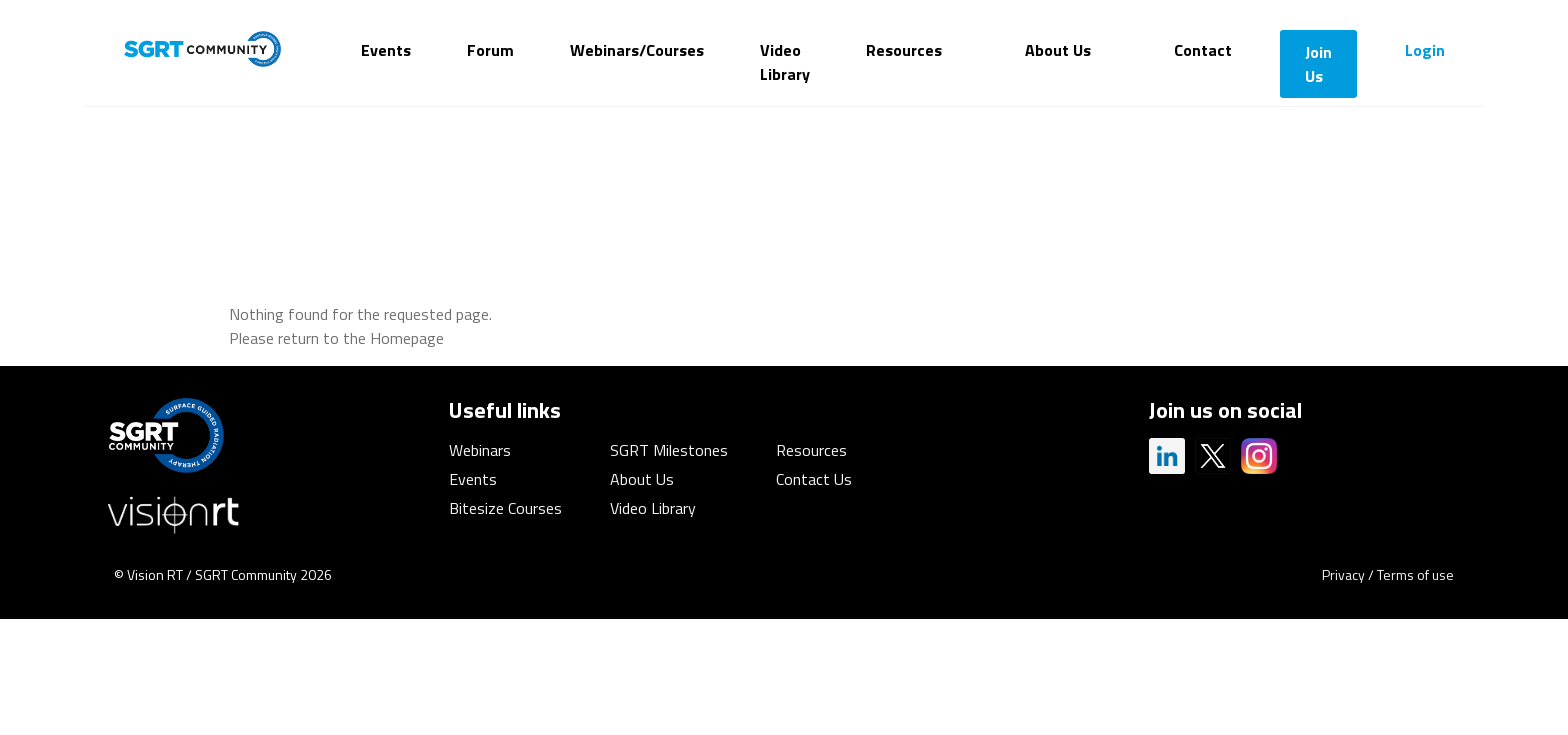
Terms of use (1415, 574)
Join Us (1318, 64)
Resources (904, 50)
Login (1425, 50)
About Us (1058, 50)
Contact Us (814, 479)
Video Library (785, 62)
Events (386, 50)
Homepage (407, 338)
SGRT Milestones (669, 450)
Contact (1203, 50)
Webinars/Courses (637, 50)
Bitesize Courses (505, 508)
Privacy (1343, 574)
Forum (490, 50)
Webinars (480, 450)
